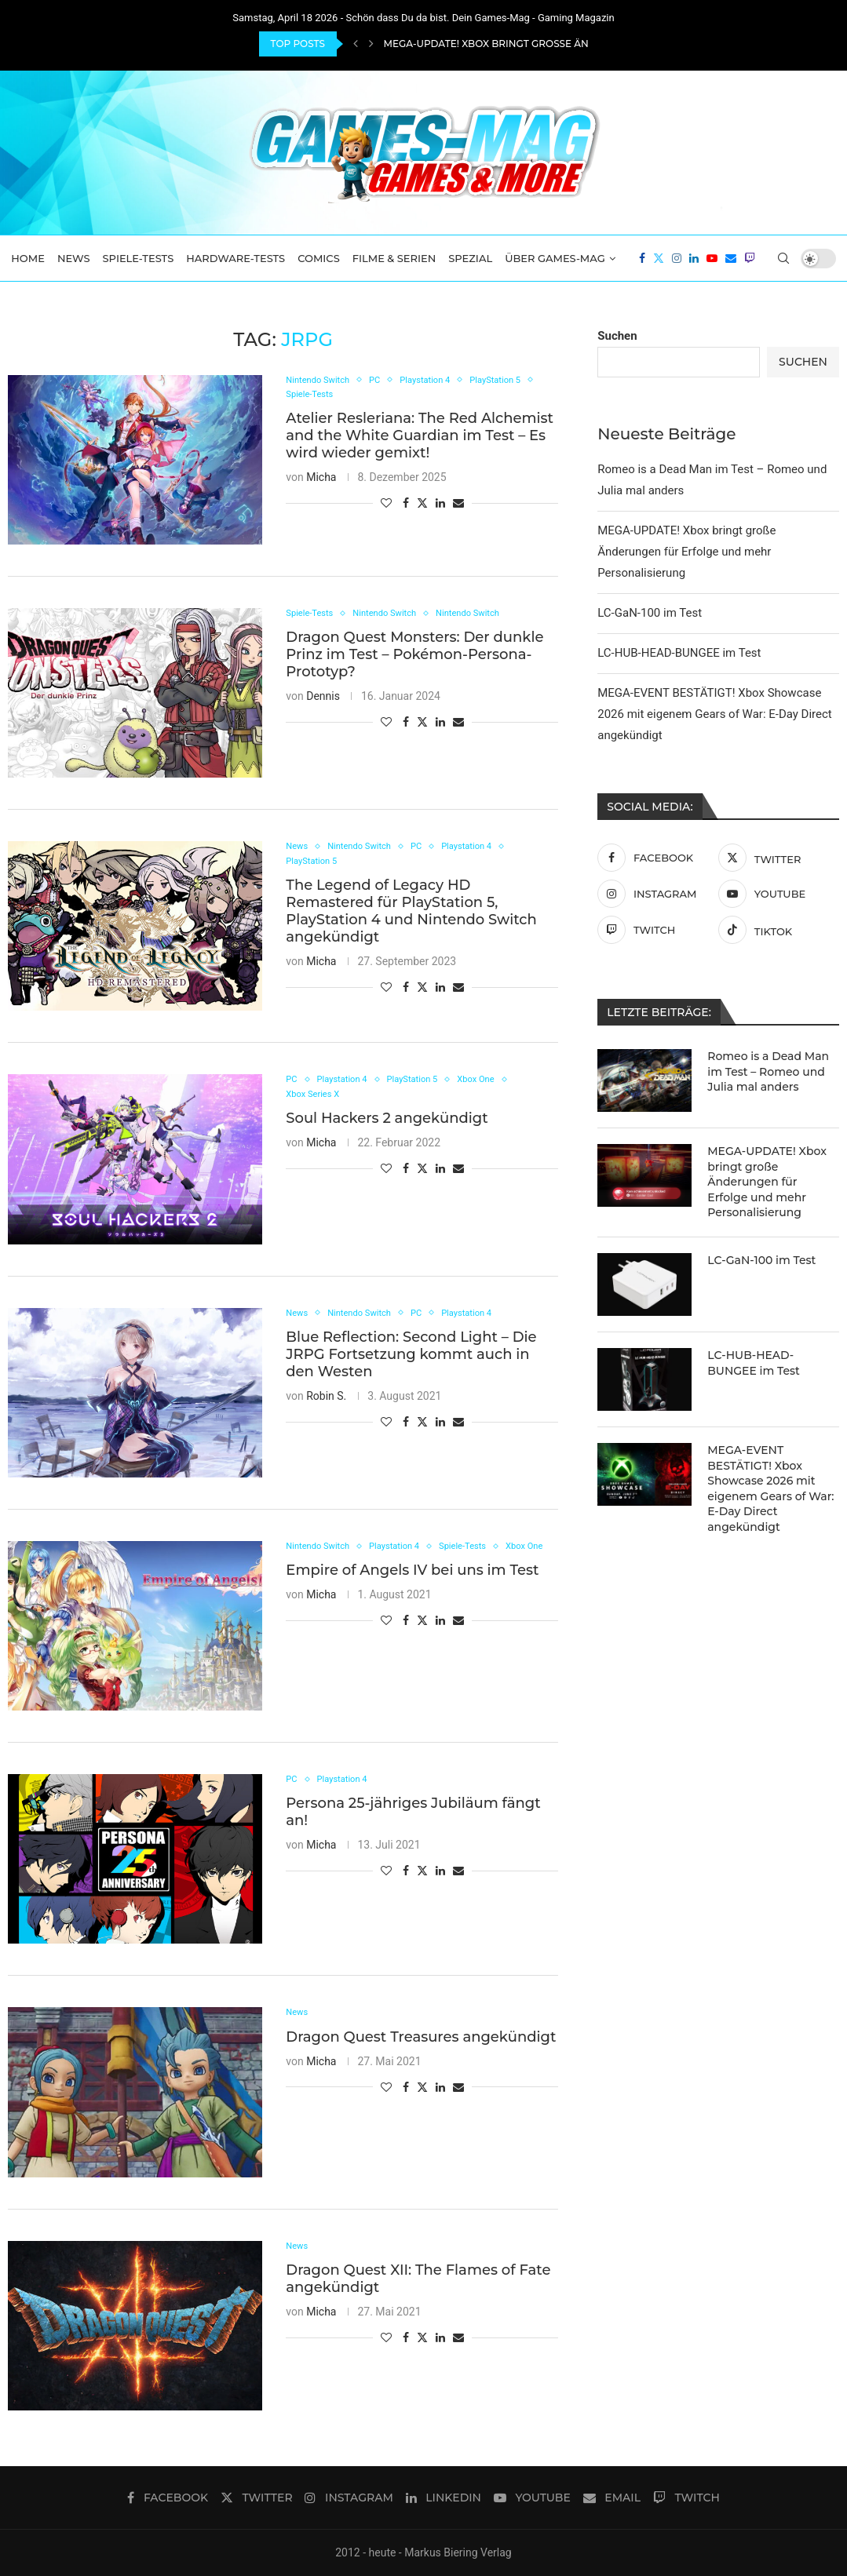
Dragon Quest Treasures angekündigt (421, 2038)
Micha (321, 481)
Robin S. (326, 1397)
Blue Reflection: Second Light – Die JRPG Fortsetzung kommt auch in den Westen (411, 1356)
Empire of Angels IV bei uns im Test (412, 1588)
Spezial (470, 258)
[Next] (371, 43)
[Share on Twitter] (422, 506)
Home (28, 258)
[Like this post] (386, 507)
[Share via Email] (458, 507)
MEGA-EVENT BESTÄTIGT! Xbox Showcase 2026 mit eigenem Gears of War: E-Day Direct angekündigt (714, 714)
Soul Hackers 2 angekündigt (386, 1122)
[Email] (730, 258)
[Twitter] (658, 258)
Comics (319, 258)
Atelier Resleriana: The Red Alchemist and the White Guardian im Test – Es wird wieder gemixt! (419, 439)
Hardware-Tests (235, 258)
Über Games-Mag (555, 258)
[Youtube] (711, 258)
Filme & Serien (394, 258)
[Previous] (355, 43)
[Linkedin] (694, 258)
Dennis (323, 698)
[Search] (783, 258)
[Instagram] (676, 258)
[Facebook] (642, 258)
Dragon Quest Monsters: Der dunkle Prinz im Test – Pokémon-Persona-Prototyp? (414, 657)
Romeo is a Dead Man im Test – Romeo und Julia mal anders (768, 1071)
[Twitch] (749, 258)
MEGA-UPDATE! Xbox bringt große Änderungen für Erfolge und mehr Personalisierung (686, 551)
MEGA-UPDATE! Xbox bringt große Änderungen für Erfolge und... (566, 43)
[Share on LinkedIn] (440, 507)
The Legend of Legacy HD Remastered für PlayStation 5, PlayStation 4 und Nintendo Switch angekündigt (411, 914)
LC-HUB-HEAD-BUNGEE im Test (679, 653)
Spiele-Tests (138, 258)
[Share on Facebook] (406, 507)
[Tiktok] (774, 930)
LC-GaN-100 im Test (649, 613)
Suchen (617, 336)
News (73, 258)
